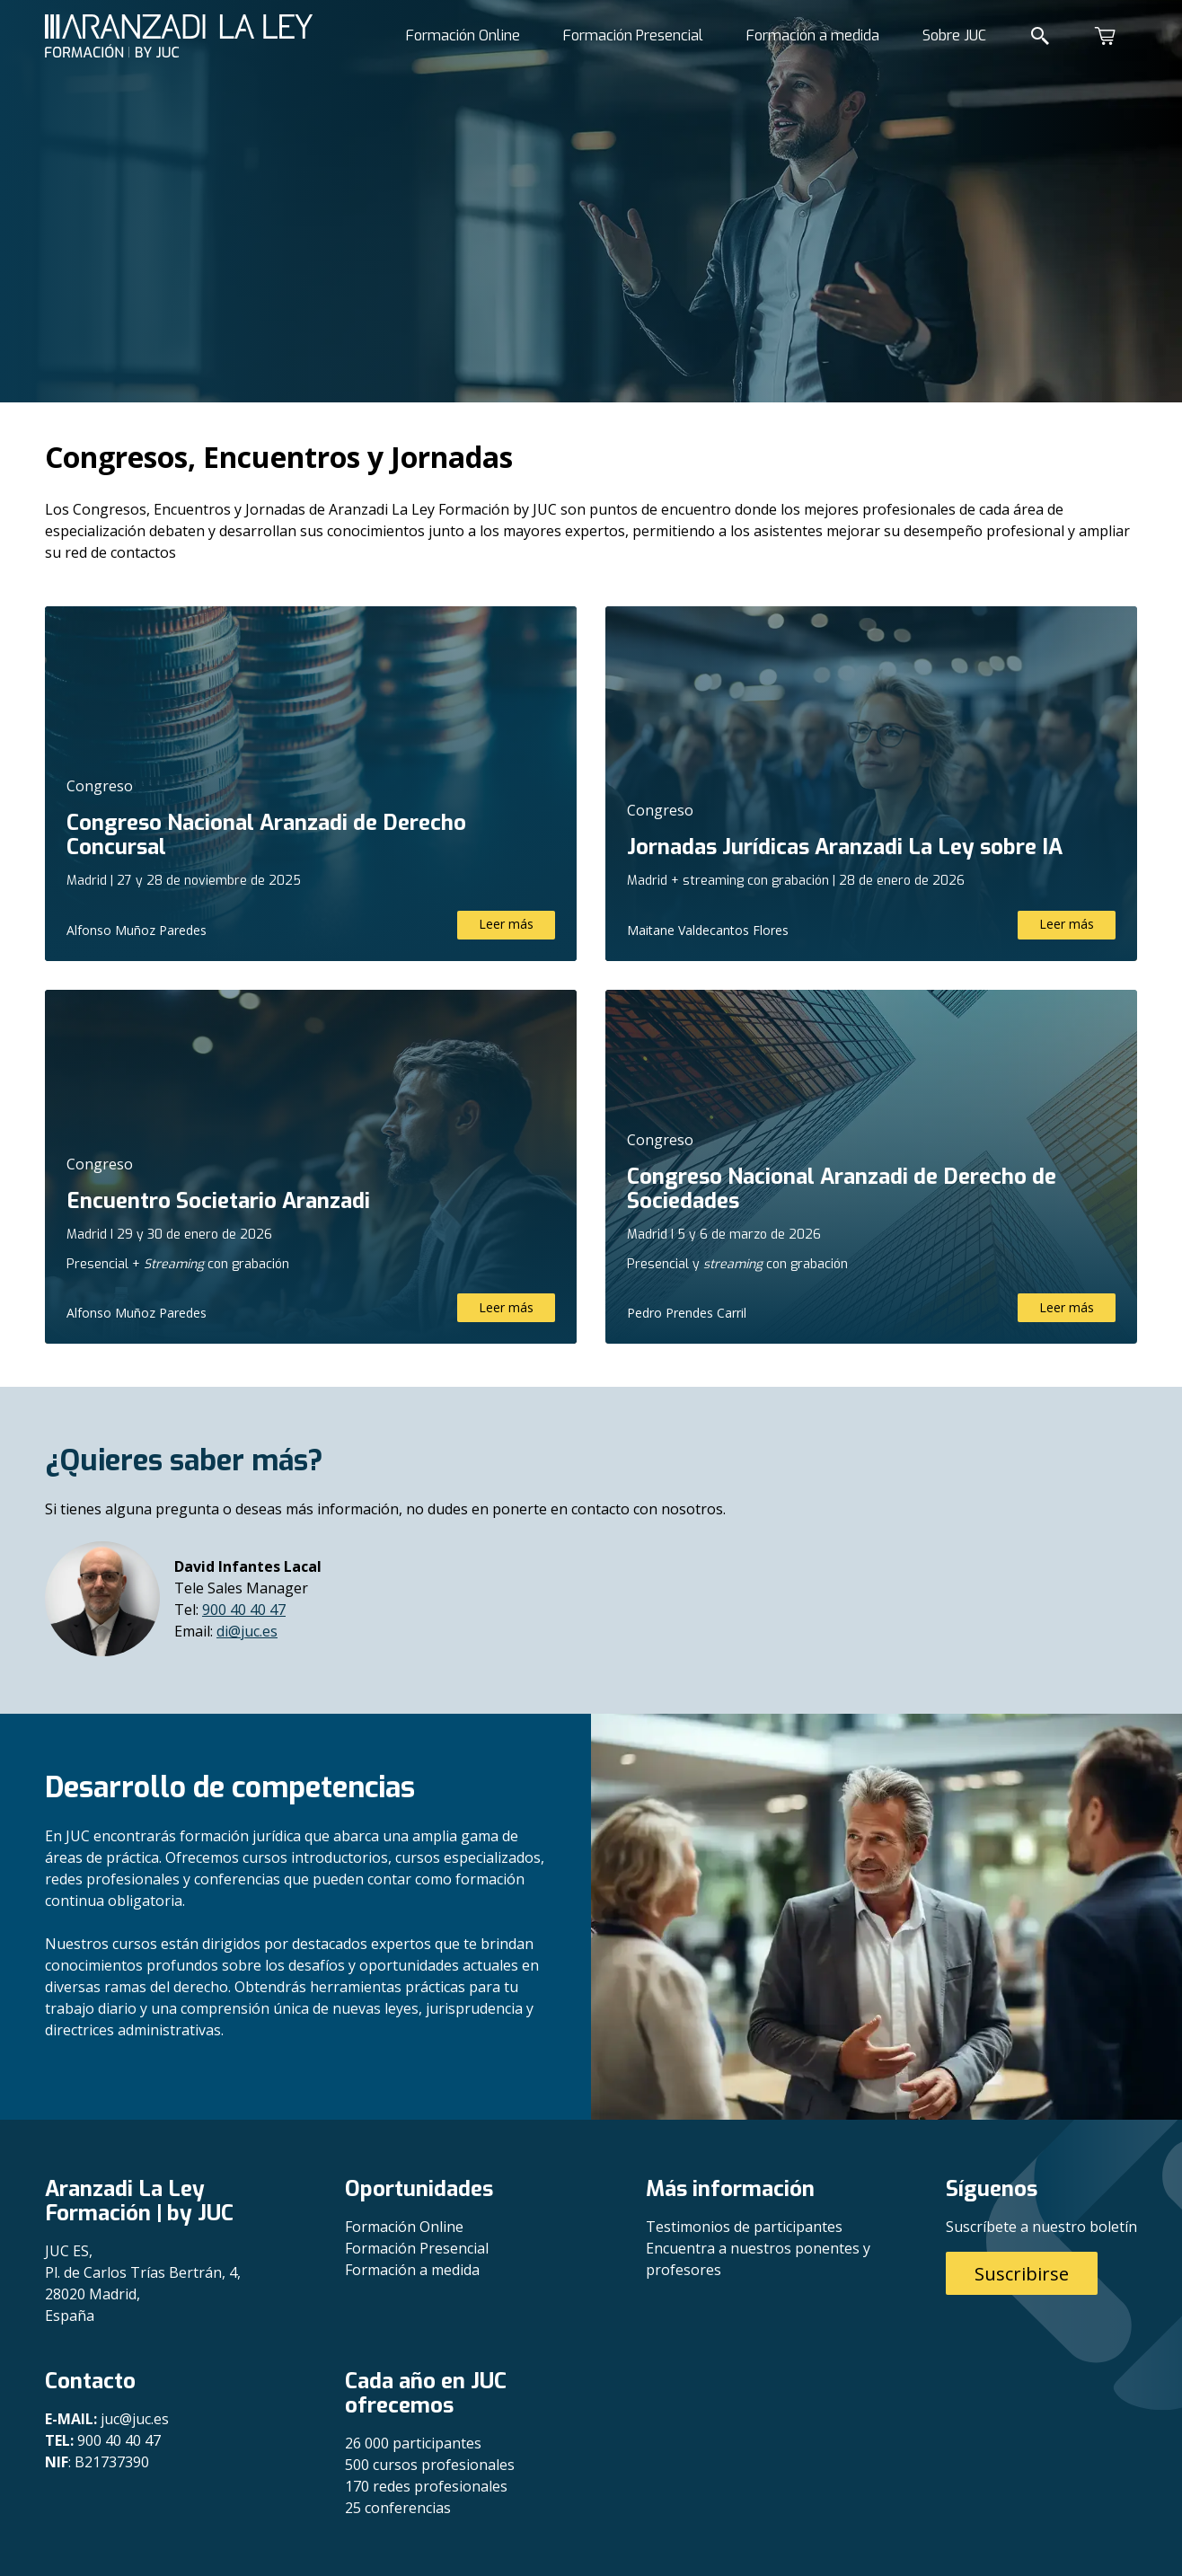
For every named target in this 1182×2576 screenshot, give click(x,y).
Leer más (506, 923)
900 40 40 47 (244, 1609)
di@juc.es (247, 1631)
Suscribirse (1022, 2274)
